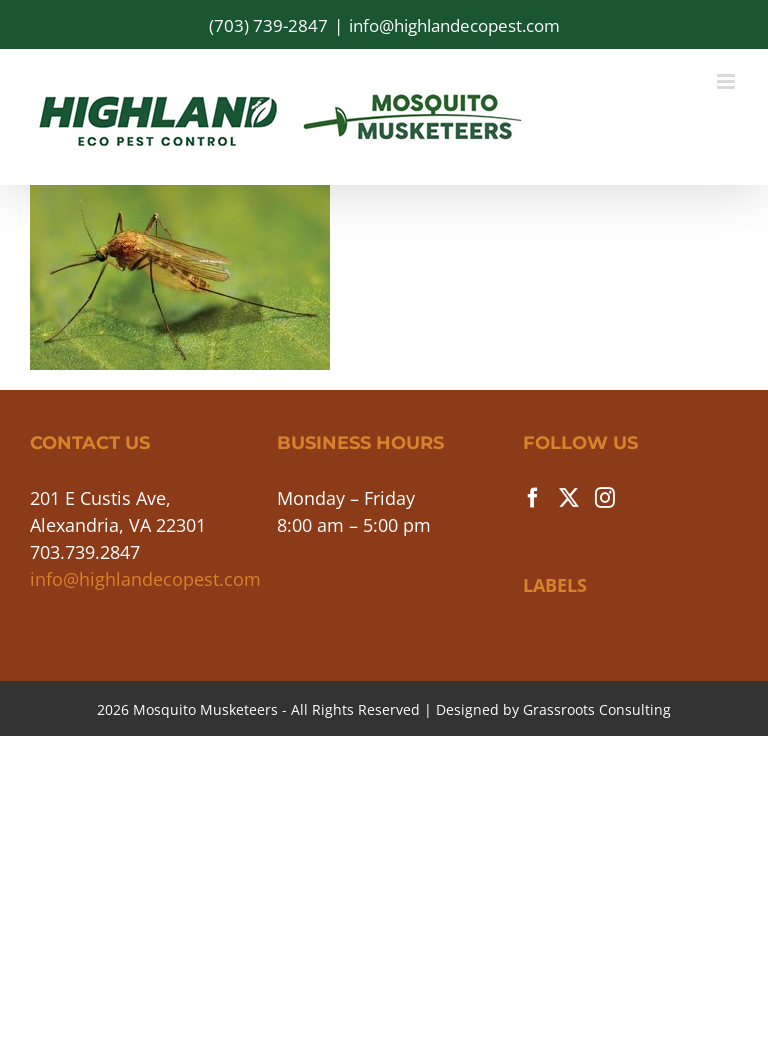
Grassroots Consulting (597, 709)
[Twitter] (569, 498)
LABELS (555, 585)
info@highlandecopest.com (454, 25)
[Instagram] (605, 498)
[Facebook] (533, 498)
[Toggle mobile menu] (727, 81)
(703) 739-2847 (268, 25)
